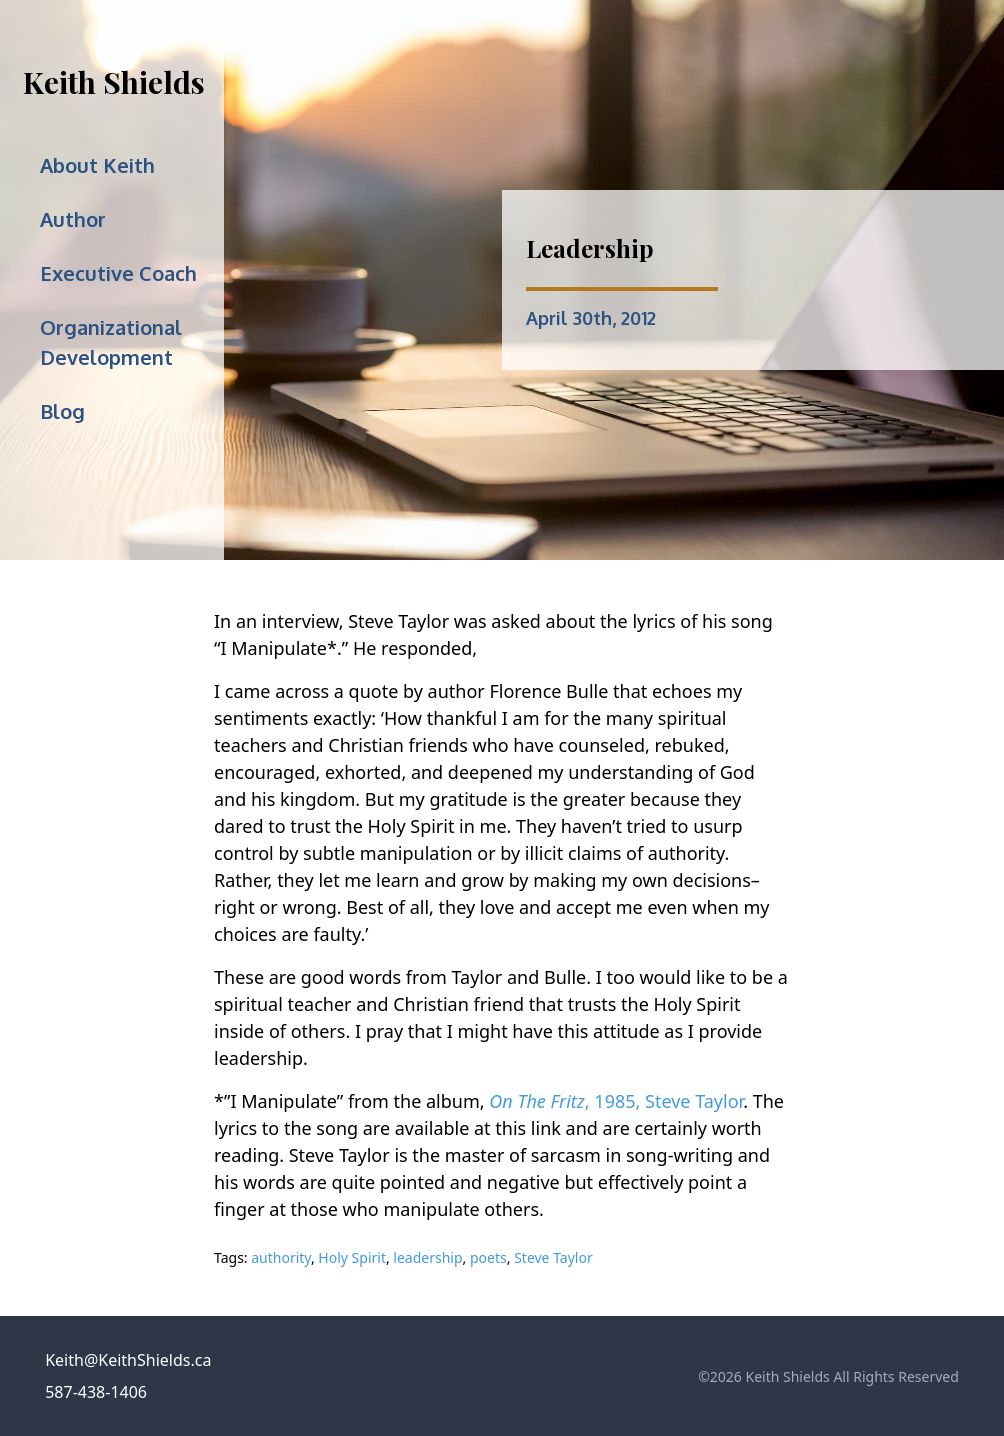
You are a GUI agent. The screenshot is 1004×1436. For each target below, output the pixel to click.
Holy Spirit (352, 1257)
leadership (427, 1257)
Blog (62, 411)
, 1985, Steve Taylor (616, 1101)
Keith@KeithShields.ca (128, 1360)
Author (73, 219)
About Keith (97, 165)
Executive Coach (118, 273)
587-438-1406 (96, 1392)
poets (488, 1257)
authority (281, 1257)
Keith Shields (114, 82)
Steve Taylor (553, 1257)
